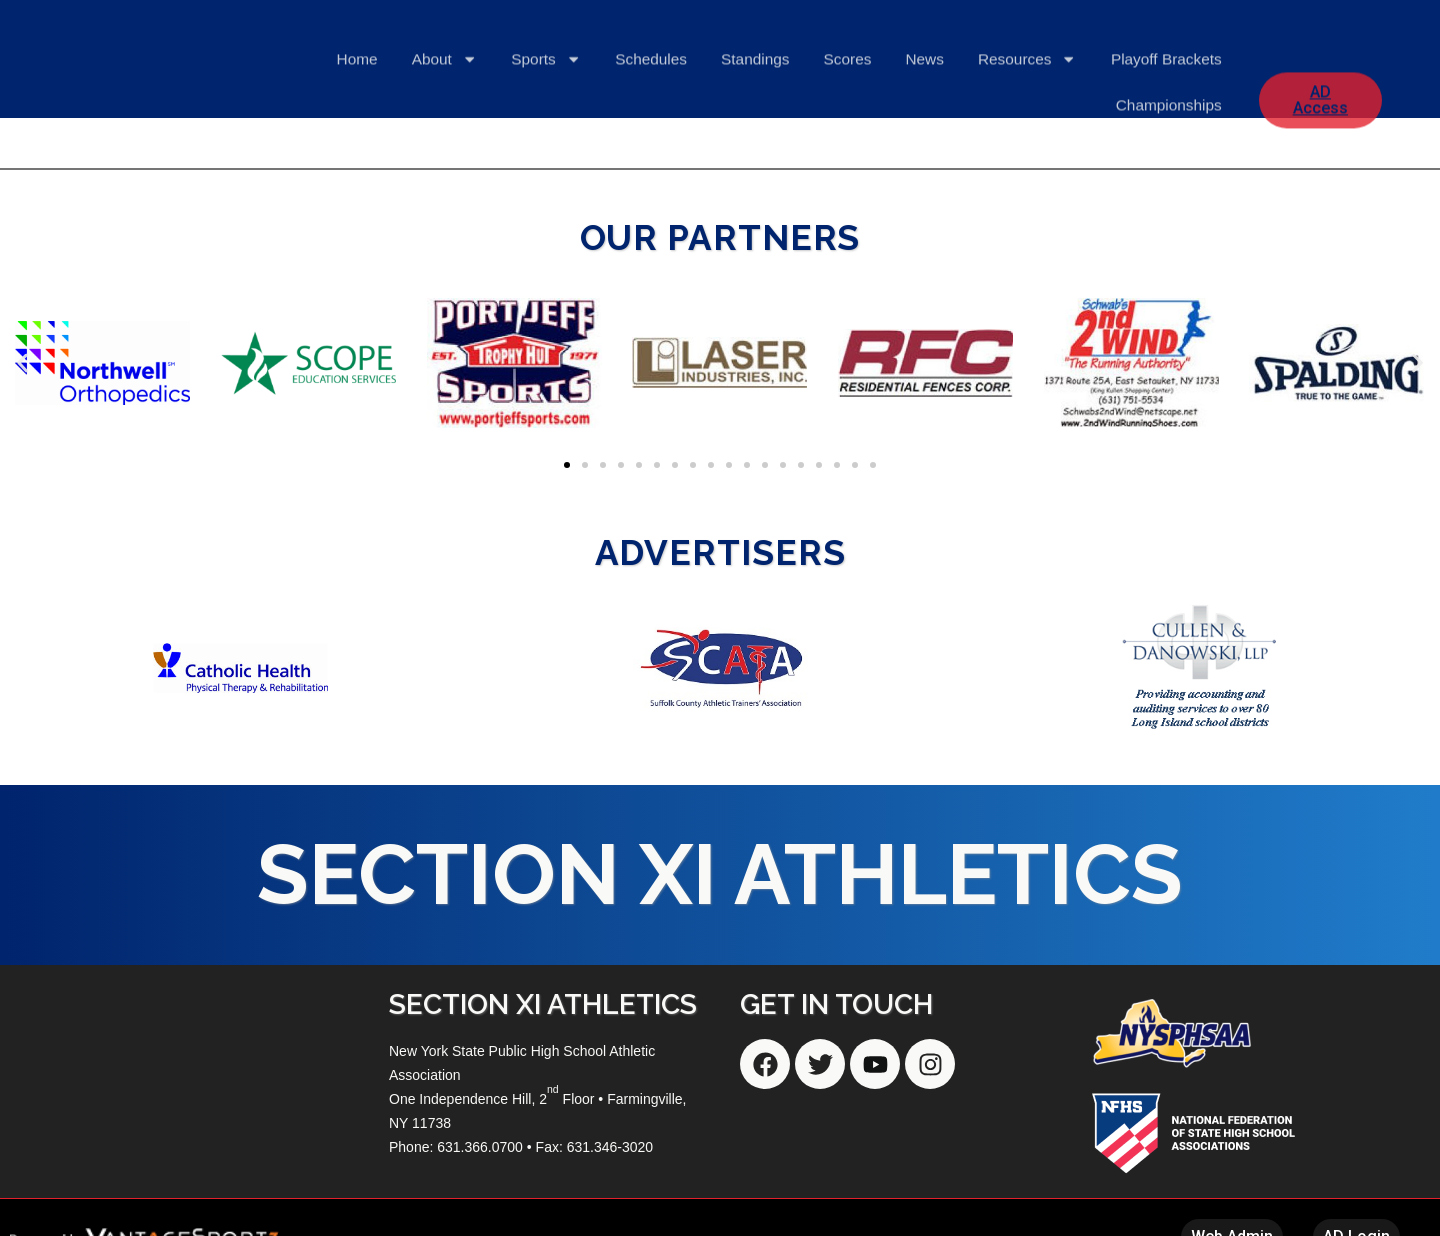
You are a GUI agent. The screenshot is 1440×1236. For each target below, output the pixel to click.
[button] (22, 362)
